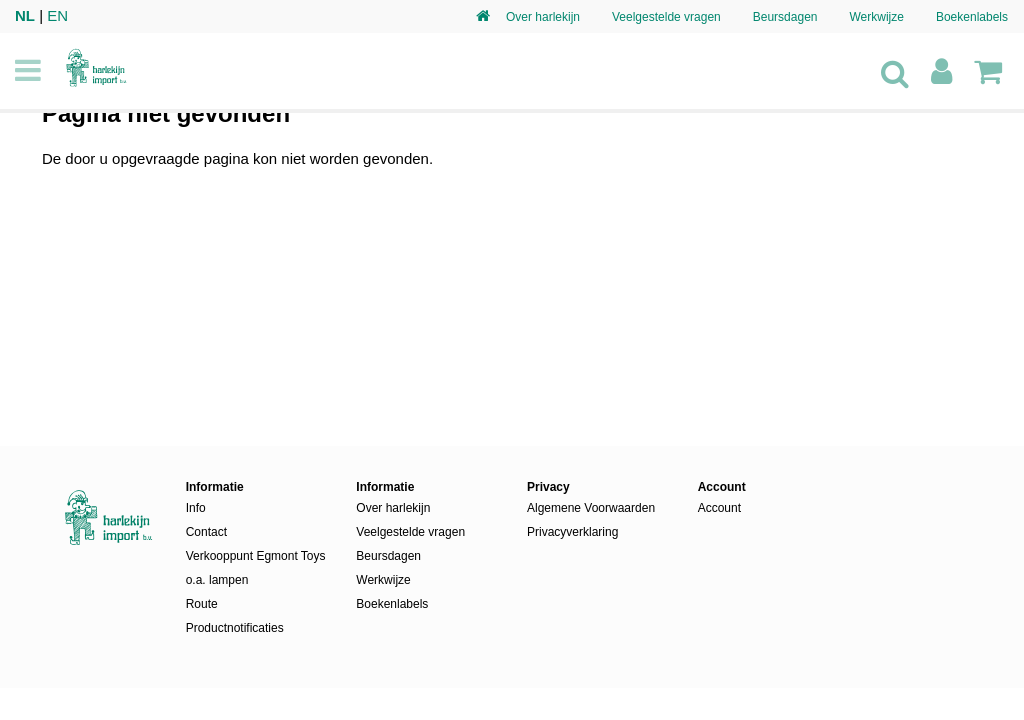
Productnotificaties (235, 628)
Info (196, 508)
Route (202, 604)
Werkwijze (876, 17)
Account (719, 508)
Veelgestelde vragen (666, 17)
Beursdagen (785, 17)
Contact (206, 532)
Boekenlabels (972, 17)
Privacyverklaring (572, 532)
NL (25, 15)
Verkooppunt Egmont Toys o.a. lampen (256, 568)
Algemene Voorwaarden (591, 508)
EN (57, 15)
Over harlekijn (543, 17)
